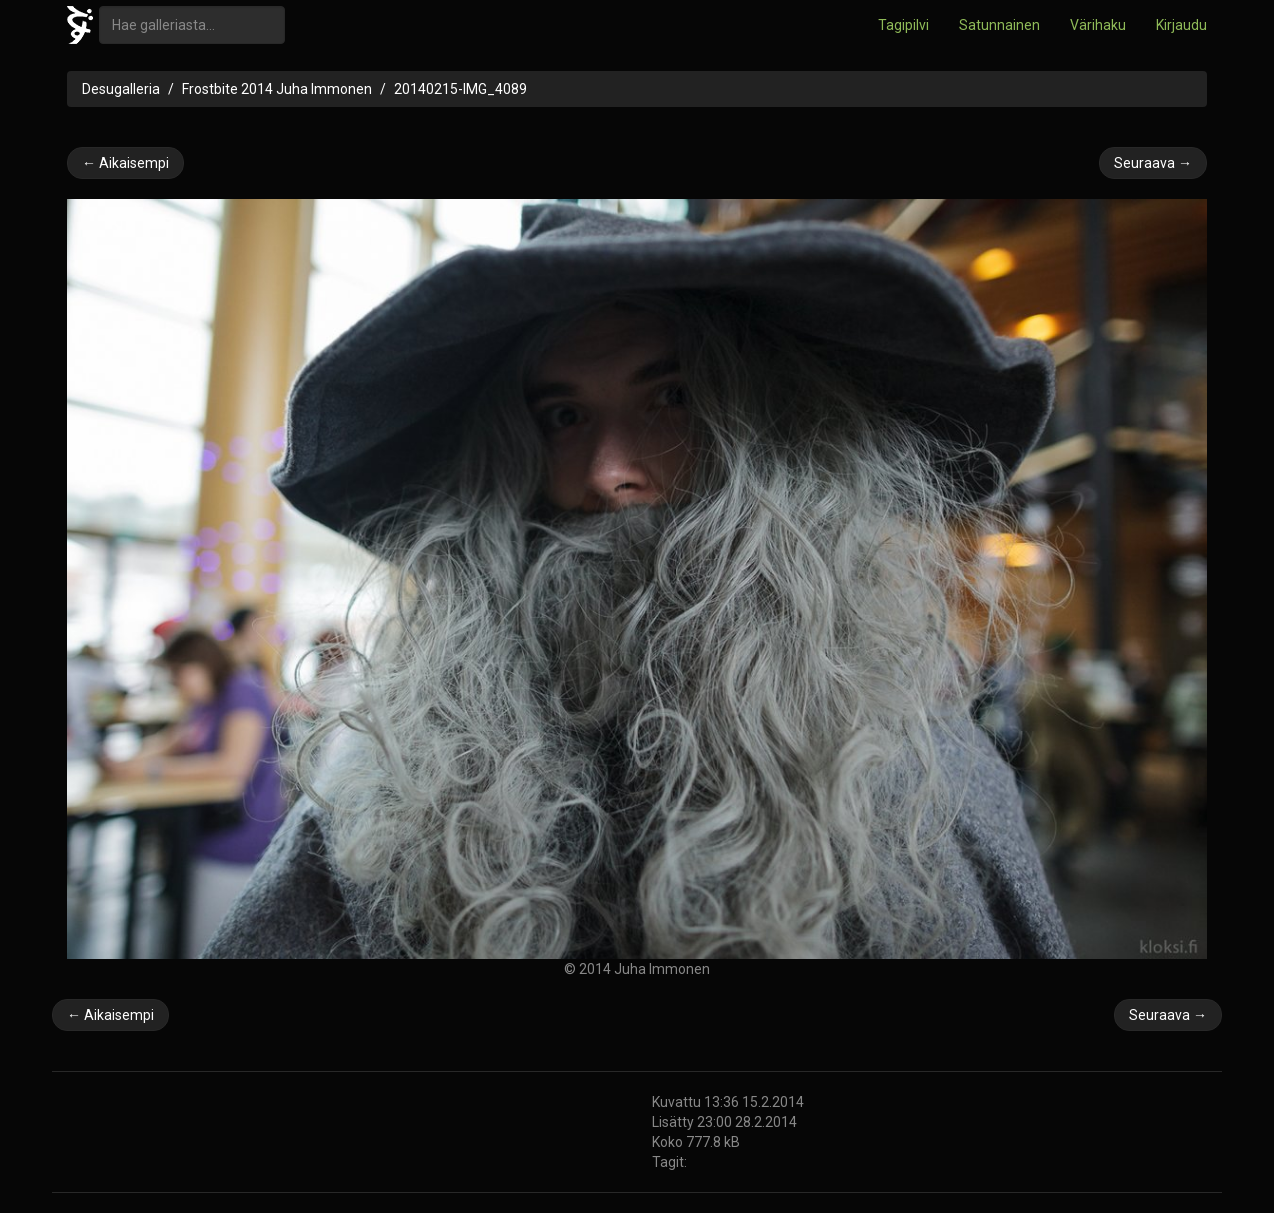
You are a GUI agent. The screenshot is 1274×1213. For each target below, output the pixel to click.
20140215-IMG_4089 (460, 89)
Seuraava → (1153, 163)
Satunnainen (999, 25)
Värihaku (1098, 25)
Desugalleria (121, 89)
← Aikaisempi (125, 163)
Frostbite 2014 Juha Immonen (277, 89)
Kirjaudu (1181, 25)
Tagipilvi (903, 25)
